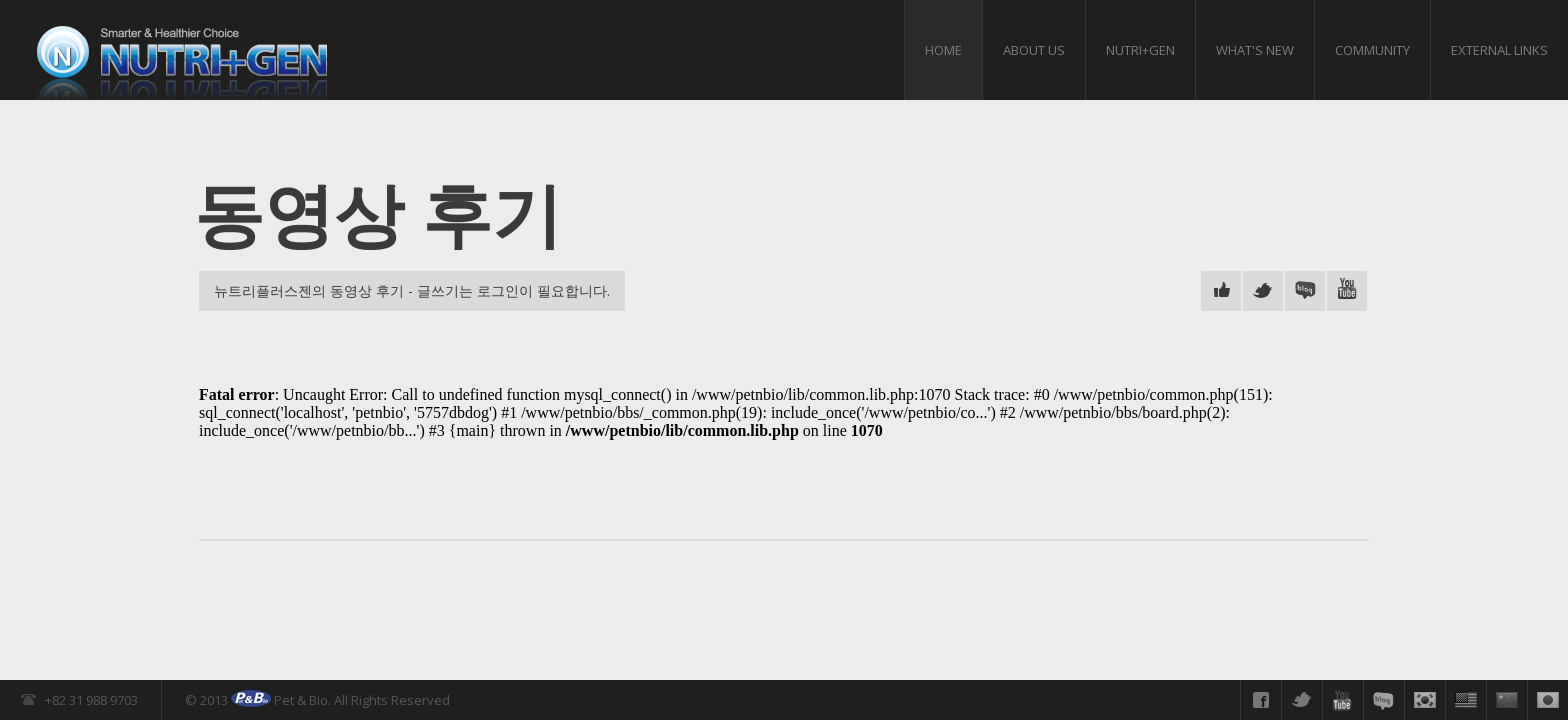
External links (1499, 50)
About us (1034, 50)
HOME (943, 50)
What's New (1255, 50)
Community (1372, 50)
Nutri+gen (1140, 50)
